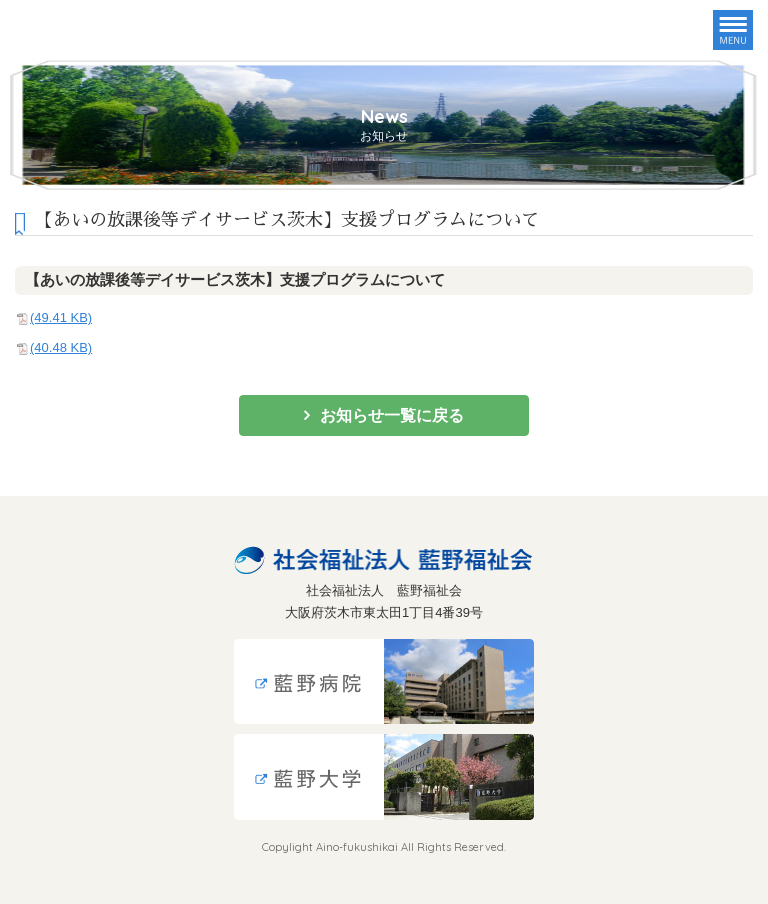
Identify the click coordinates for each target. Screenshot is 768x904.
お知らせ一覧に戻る (392, 415)
